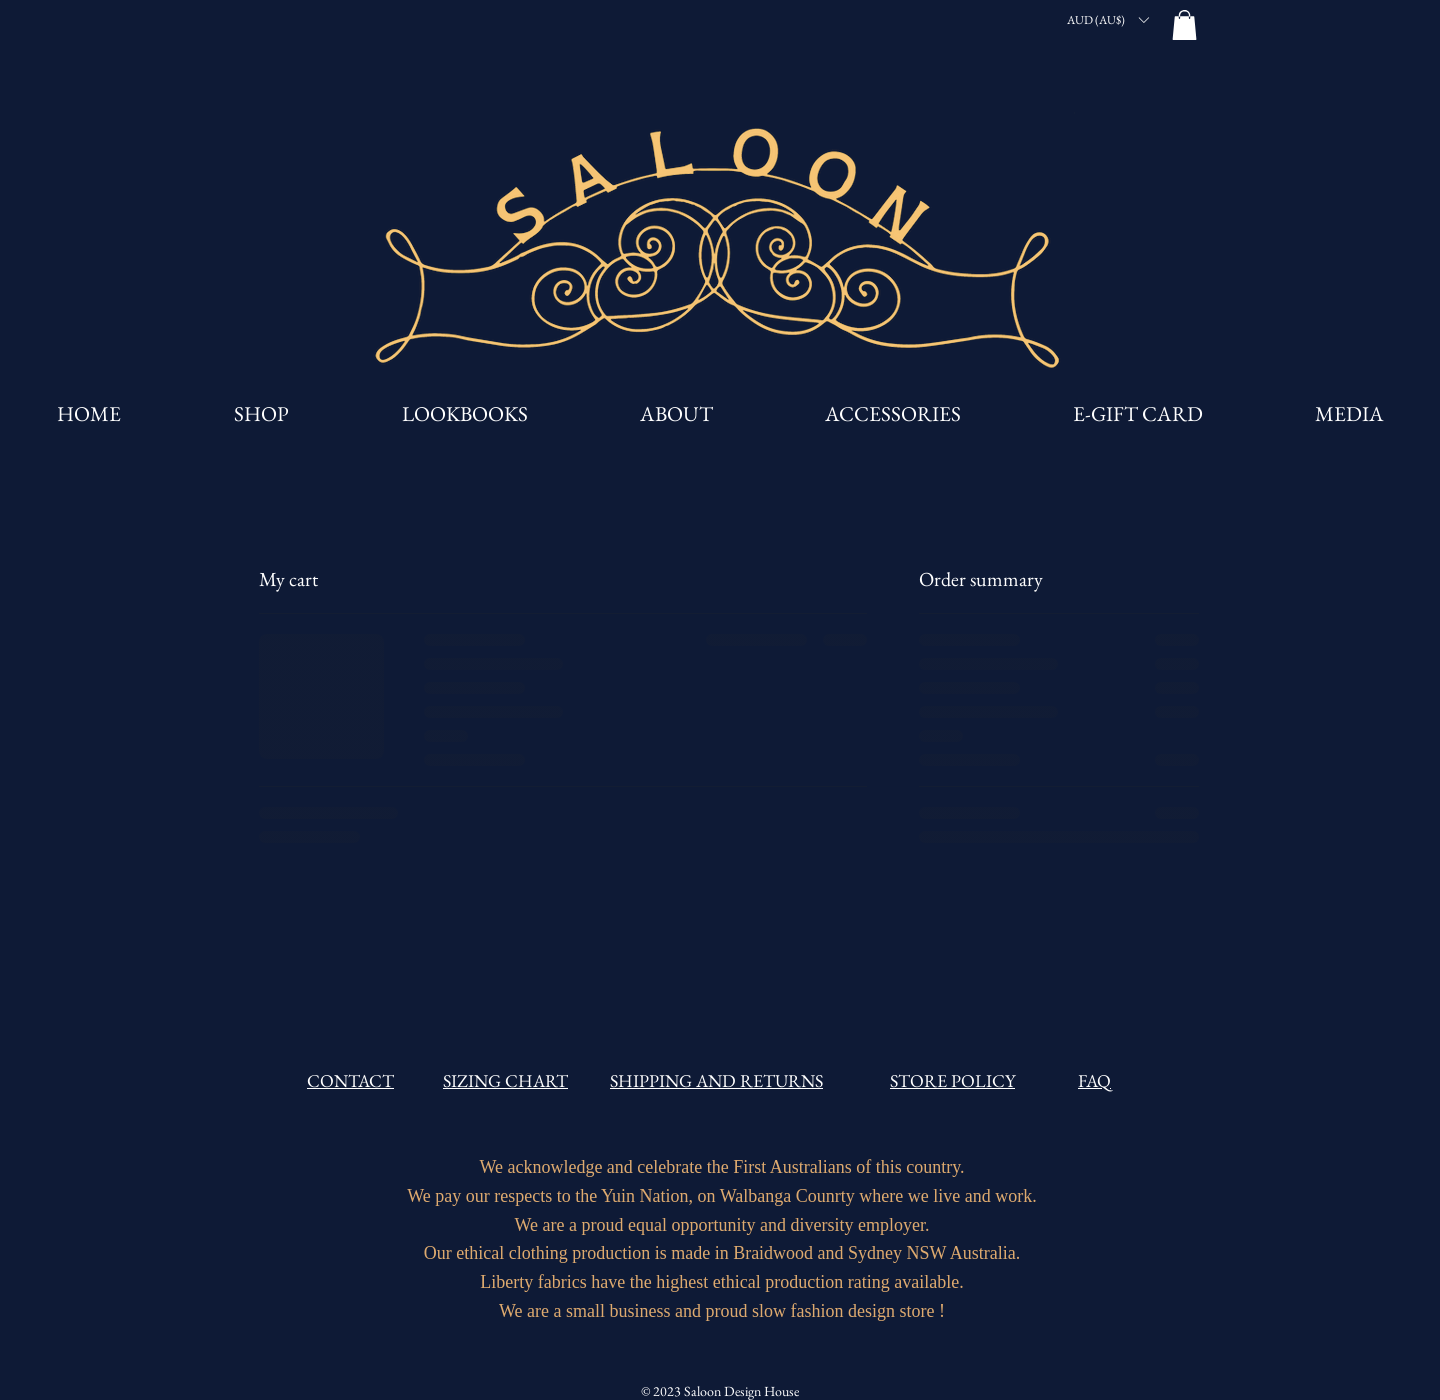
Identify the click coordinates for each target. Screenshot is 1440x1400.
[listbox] (1107, 20)
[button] (1107, 20)
